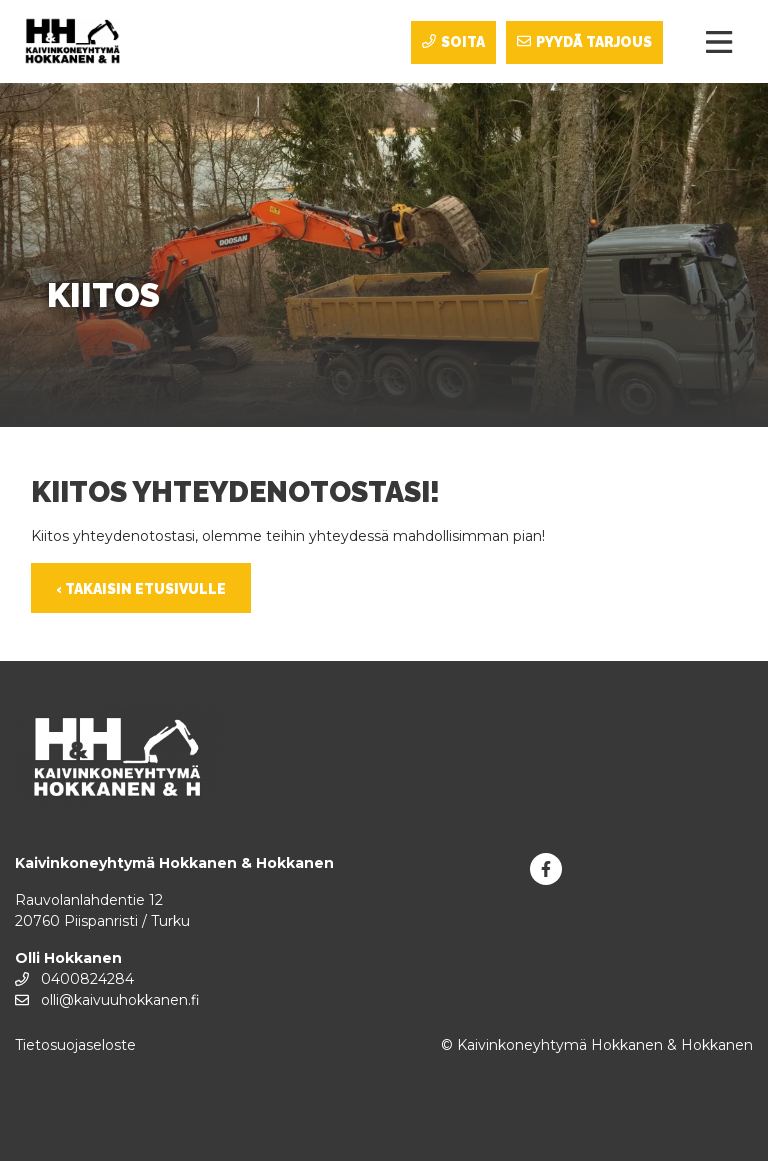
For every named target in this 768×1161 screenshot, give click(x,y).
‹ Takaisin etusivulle (141, 589)
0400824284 (74, 979)
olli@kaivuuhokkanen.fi (107, 1000)
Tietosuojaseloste (75, 1045)
